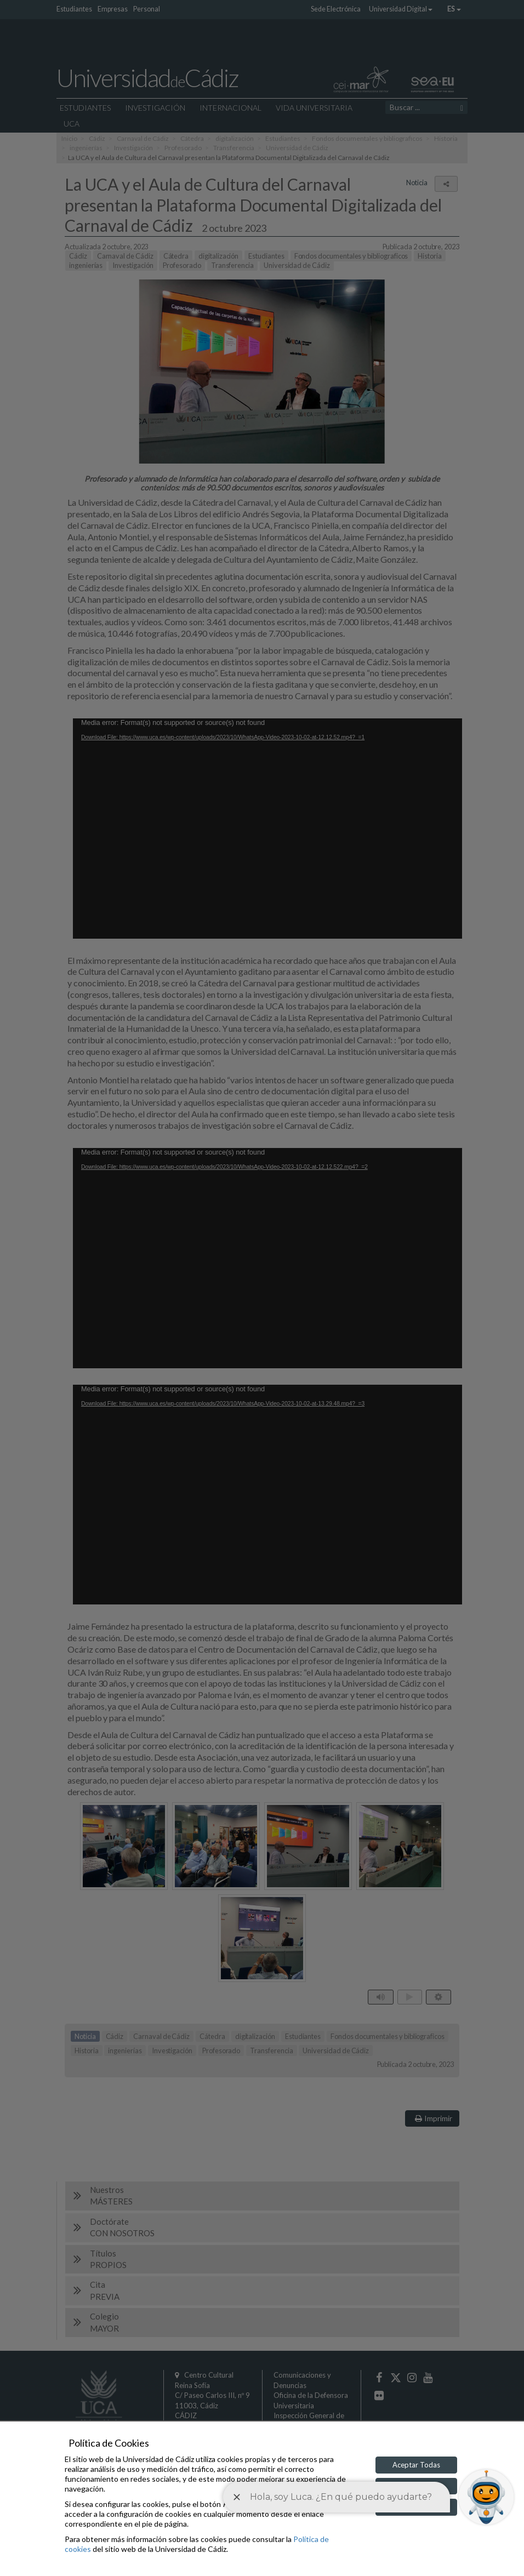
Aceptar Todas (416, 2464)
